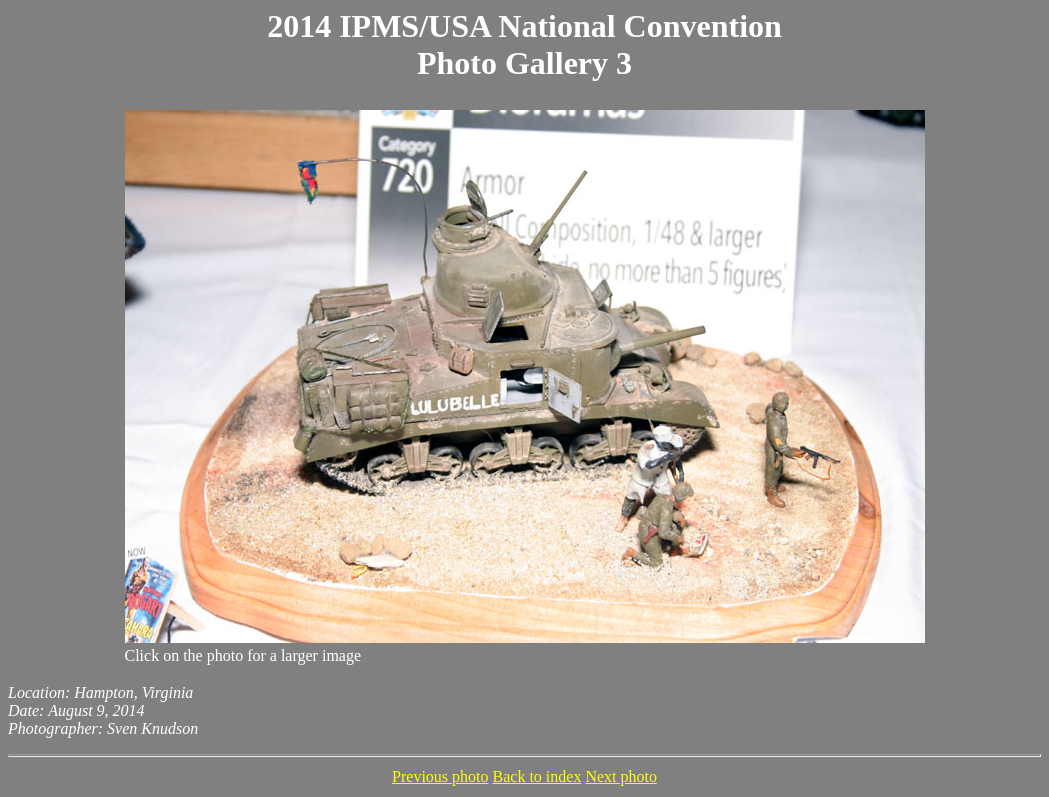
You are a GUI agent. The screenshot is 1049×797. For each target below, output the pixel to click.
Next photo (621, 776)
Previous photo (440, 776)
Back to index (537, 776)
